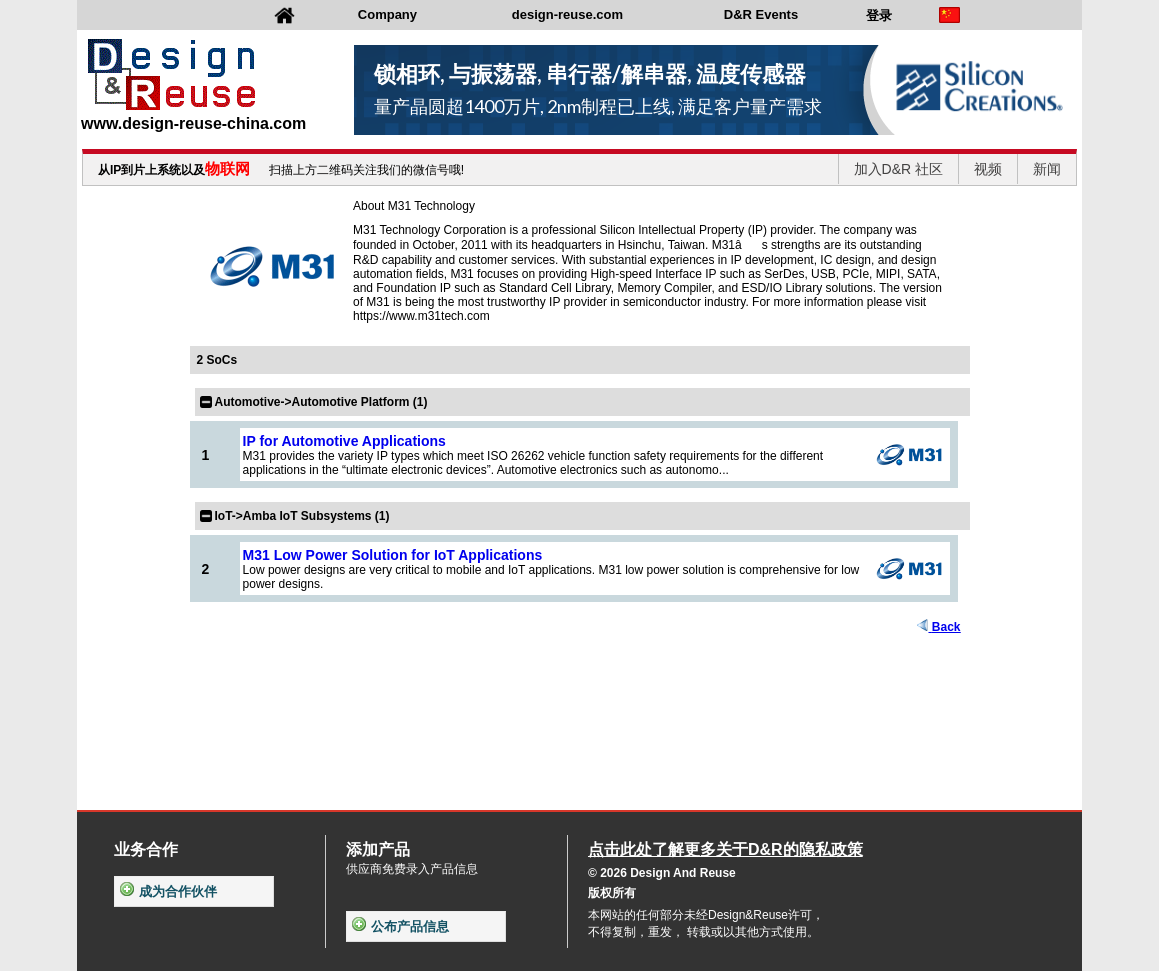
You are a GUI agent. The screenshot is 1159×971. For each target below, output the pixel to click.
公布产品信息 (400, 926)
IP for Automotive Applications (344, 441)
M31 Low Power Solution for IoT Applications (393, 555)
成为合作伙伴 (168, 891)
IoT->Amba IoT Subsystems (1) (302, 516)
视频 (988, 169)
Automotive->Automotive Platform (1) (321, 402)
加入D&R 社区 (898, 169)
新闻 (1047, 169)
